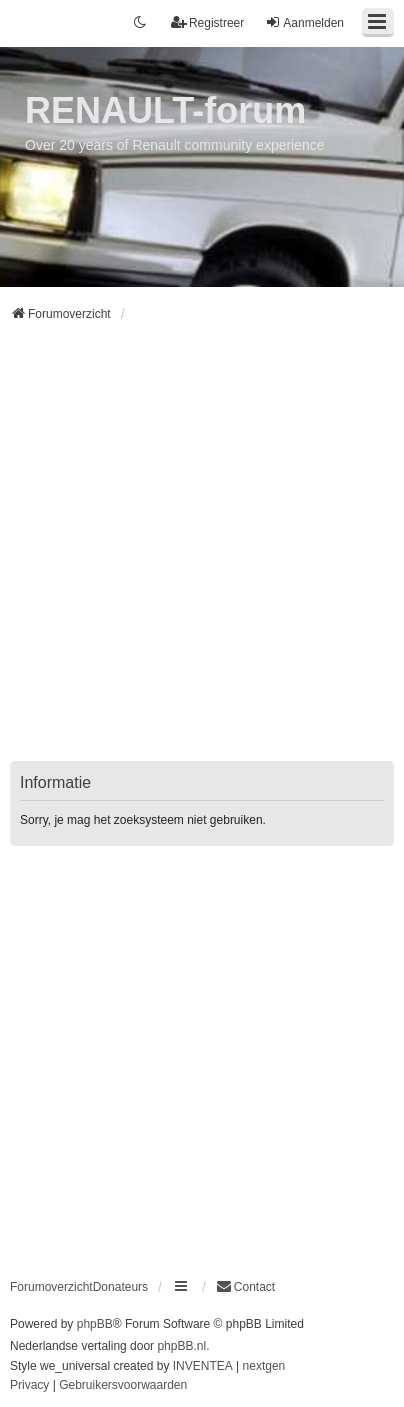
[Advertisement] (202, 554)
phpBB (95, 1324)
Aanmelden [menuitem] (304, 22)
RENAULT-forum (165, 110)
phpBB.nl (181, 1346)
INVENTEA (203, 1366)
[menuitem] (245, 1287)
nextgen (264, 1366)
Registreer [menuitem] (207, 22)
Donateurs (120, 1287)
